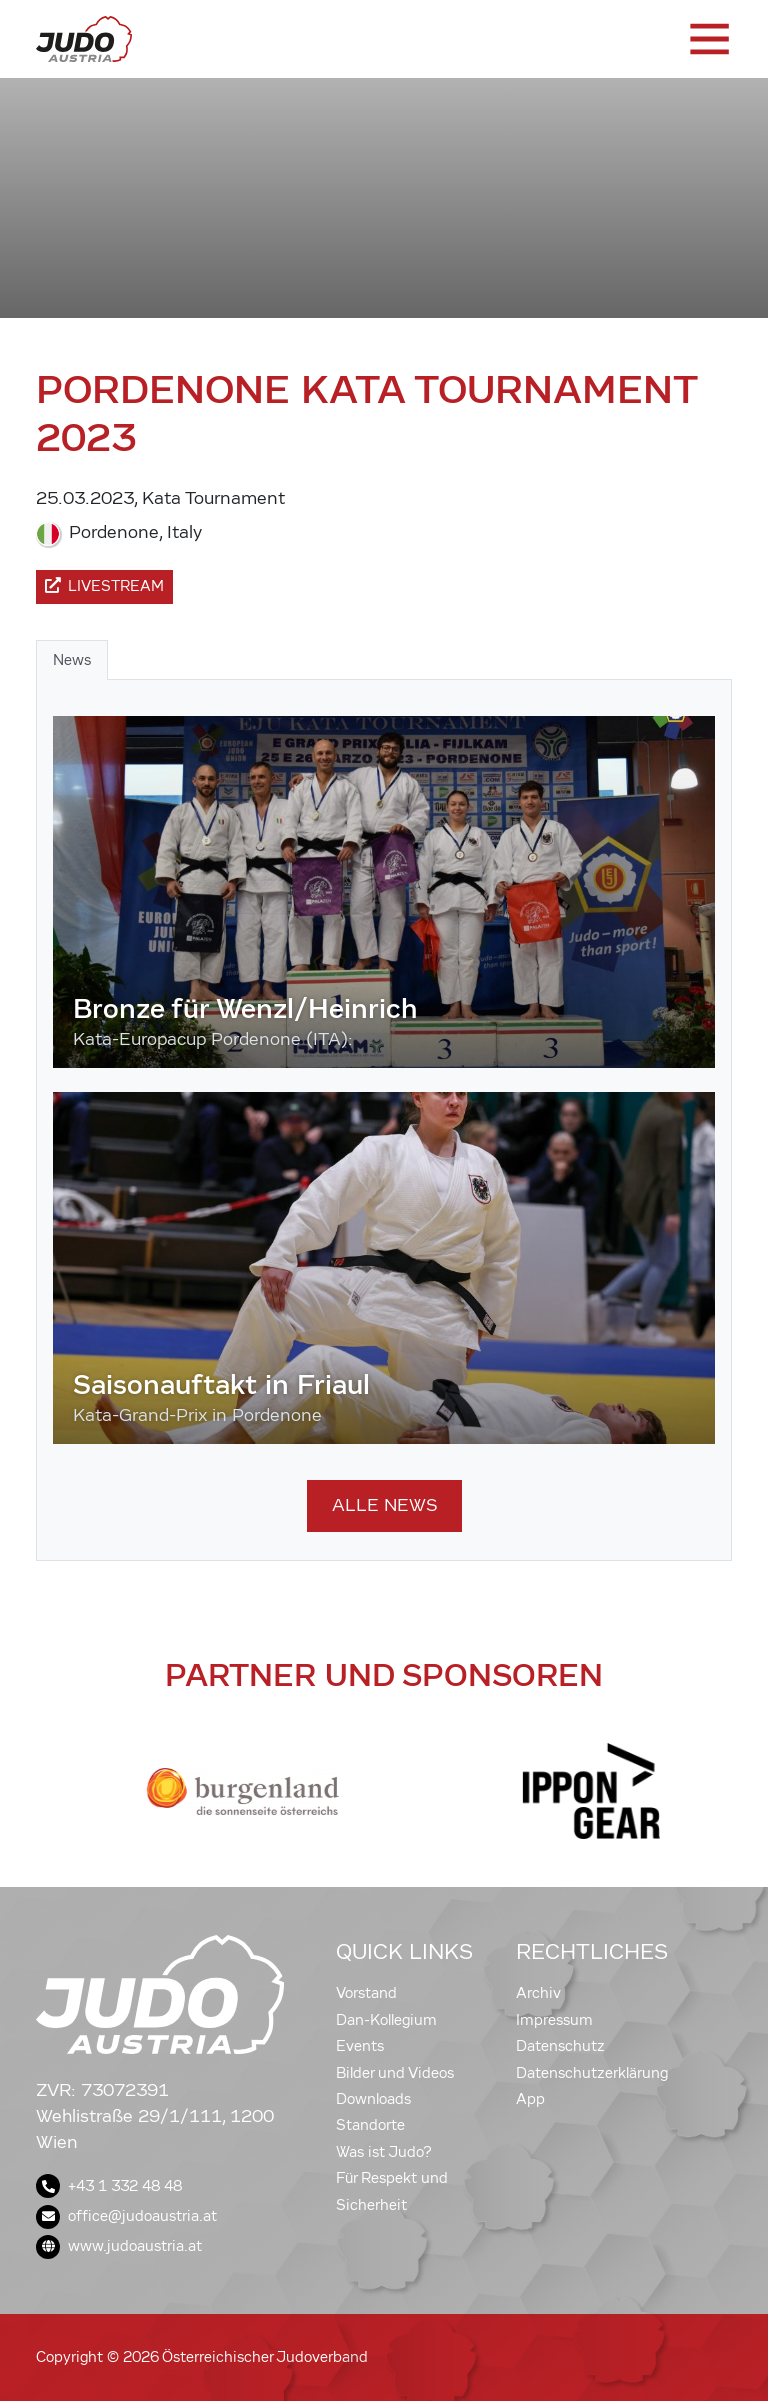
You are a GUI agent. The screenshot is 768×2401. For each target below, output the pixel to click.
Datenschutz (560, 2046)
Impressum (554, 2020)
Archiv (538, 1993)
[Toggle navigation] (708, 39)
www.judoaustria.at (119, 2246)
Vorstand (366, 1993)
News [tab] (72, 660)
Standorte (370, 2125)
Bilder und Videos (395, 2073)
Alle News (384, 1505)
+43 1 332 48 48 (109, 2186)
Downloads (373, 2099)
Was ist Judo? (384, 2152)
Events (360, 2046)
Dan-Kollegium (386, 2020)
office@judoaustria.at (126, 2216)
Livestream (104, 586)
